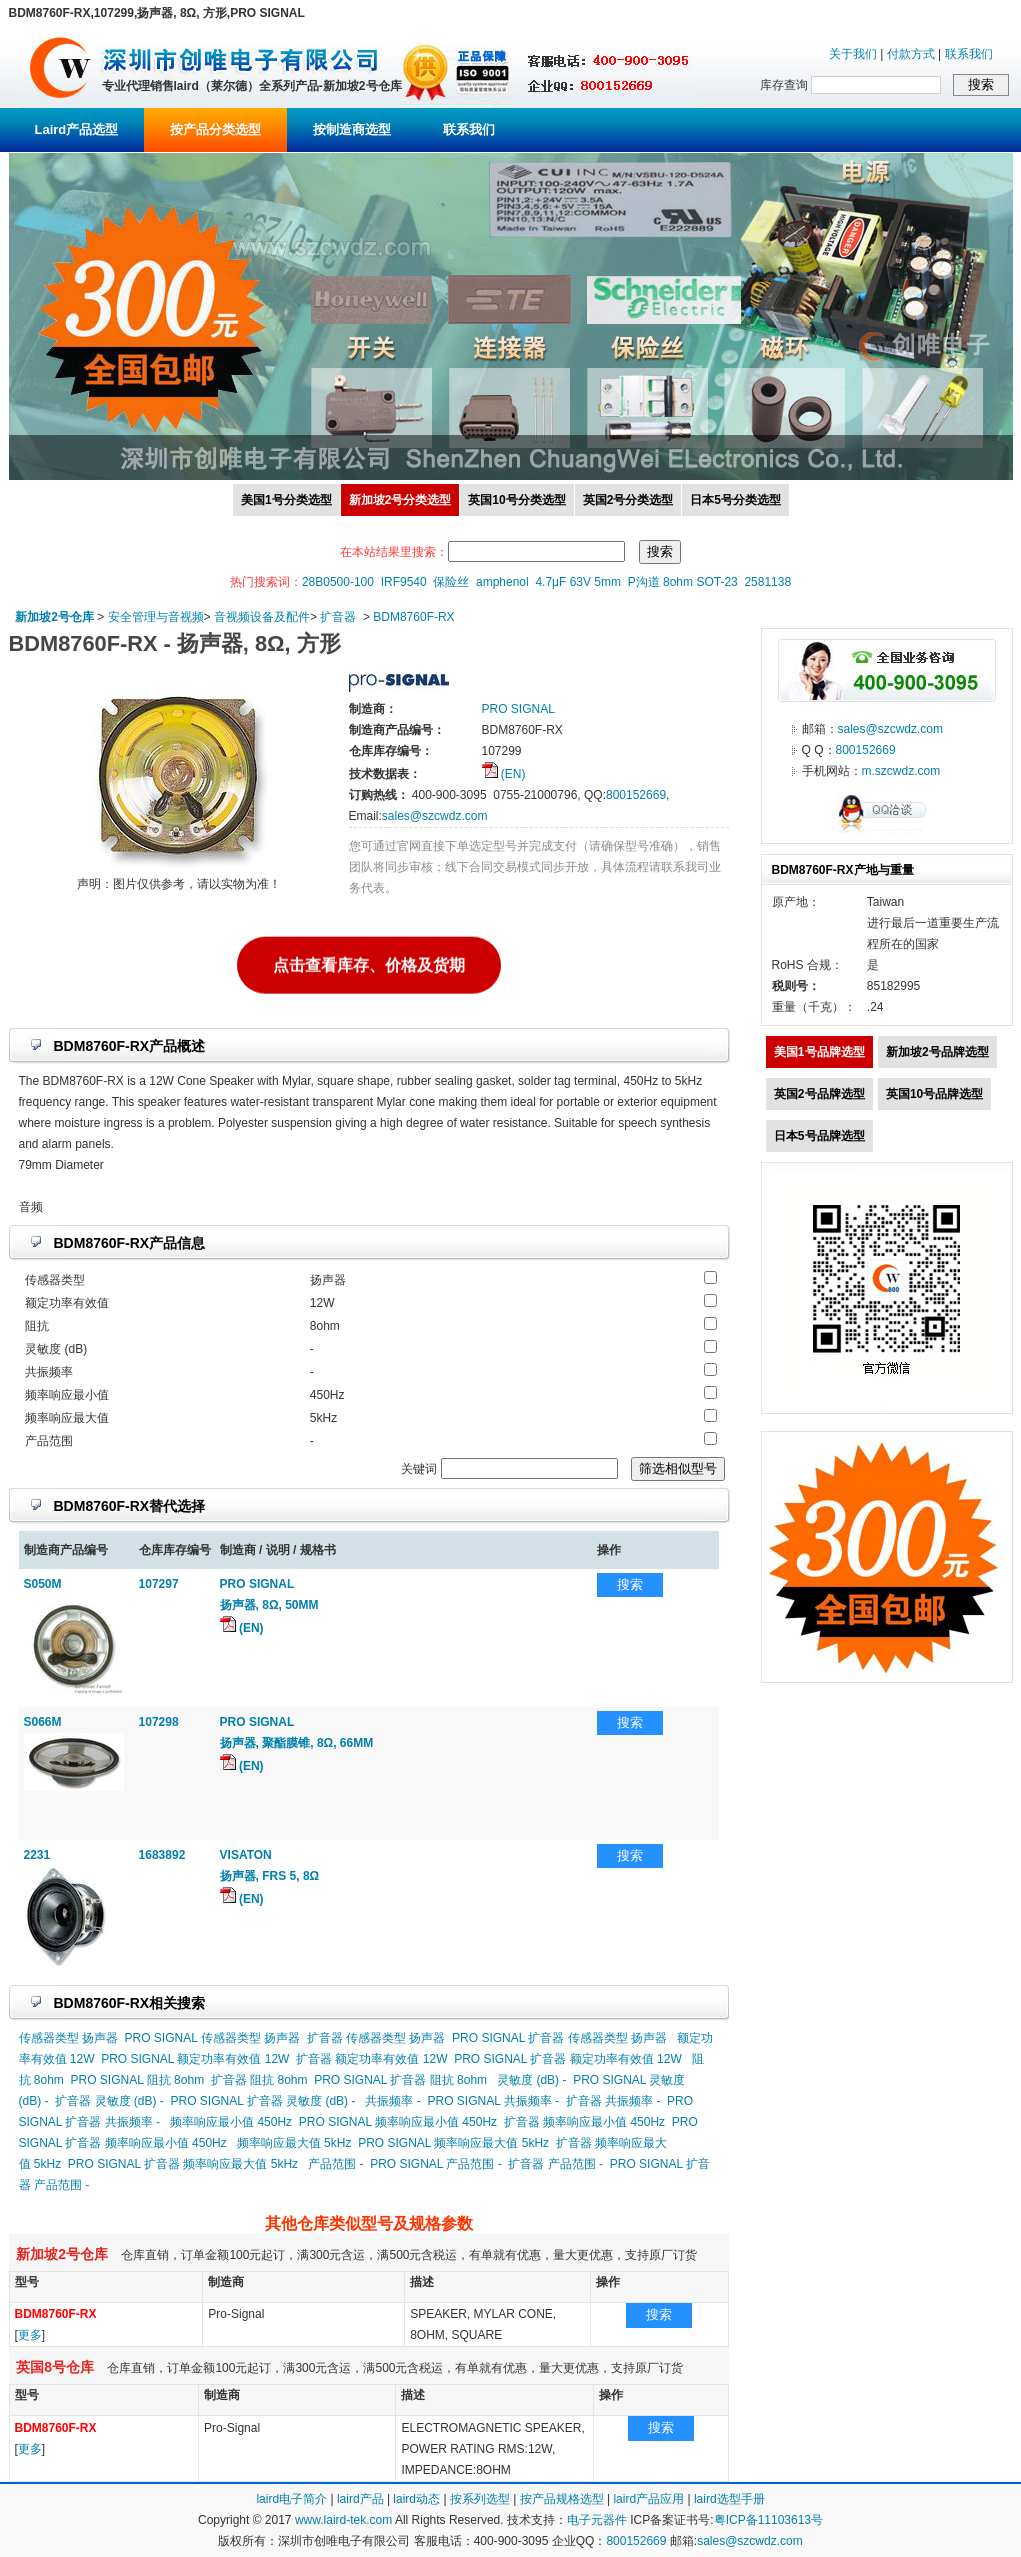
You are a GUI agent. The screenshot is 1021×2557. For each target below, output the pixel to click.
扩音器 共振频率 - (613, 2101)
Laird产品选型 (77, 129)
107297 (159, 1584)
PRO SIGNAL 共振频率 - (493, 2101)
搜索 (630, 1584)
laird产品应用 (648, 2499)
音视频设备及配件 (262, 617)
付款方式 (911, 54)
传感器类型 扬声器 (68, 2038)
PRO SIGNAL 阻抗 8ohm (138, 2080)
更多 (30, 2335)
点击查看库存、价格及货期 (369, 963)
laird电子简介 (291, 2499)
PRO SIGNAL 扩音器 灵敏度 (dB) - (263, 2101)
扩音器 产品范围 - (555, 2164)
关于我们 (853, 54)
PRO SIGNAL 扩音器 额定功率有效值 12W (568, 2059)
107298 (159, 1722)
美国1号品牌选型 (819, 1052)
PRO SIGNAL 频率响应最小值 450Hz (398, 2122)
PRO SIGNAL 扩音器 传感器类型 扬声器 (559, 2038)
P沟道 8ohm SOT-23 (683, 582)
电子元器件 (597, 2520)
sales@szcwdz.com (435, 816)
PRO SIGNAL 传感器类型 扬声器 (213, 2038)
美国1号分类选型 (286, 500)
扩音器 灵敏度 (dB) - (109, 2101)
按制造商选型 (352, 129)
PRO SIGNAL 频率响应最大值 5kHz (453, 2143)
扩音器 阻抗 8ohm (259, 2080)
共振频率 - (392, 2101)
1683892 (162, 1855)
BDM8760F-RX (413, 617)
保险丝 (451, 582)
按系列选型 (480, 2499)
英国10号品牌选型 (934, 1094)
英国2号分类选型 (628, 500)
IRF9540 (404, 582)
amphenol (502, 582)
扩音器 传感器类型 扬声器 (376, 2038)
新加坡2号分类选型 (400, 500)
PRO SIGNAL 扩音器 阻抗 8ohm (400, 2080)
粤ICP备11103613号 (768, 2520)
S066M (43, 1722)
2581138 (767, 582)
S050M (43, 1584)
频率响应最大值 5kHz (294, 2143)
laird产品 (360, 2499)
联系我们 (969, 54)
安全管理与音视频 (156, 617)
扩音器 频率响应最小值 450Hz (584, 2122)
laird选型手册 (729, 2499)
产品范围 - (335, 2164)
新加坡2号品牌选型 (937, 1052)
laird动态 (416, 2499)
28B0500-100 (338, 582)
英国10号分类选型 (516, 500)
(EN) (504, 774)
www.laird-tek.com (343, 2520)
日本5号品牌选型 (819, 1136)
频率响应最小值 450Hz (231, 2122)
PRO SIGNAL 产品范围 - (436, 2164)
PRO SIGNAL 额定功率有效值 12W (195, 2059)
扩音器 (338, 617)
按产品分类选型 (215, 129)
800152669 (636, 795)
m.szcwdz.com (901, 771)
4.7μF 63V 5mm (578, 582)
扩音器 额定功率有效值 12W (371, 2059)
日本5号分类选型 (735, 500)
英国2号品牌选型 (819, 1094)
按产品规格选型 (562, 2499)
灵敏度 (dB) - (531, 2080)
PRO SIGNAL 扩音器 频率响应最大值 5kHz (183, 2164)
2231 (37, 1855)
